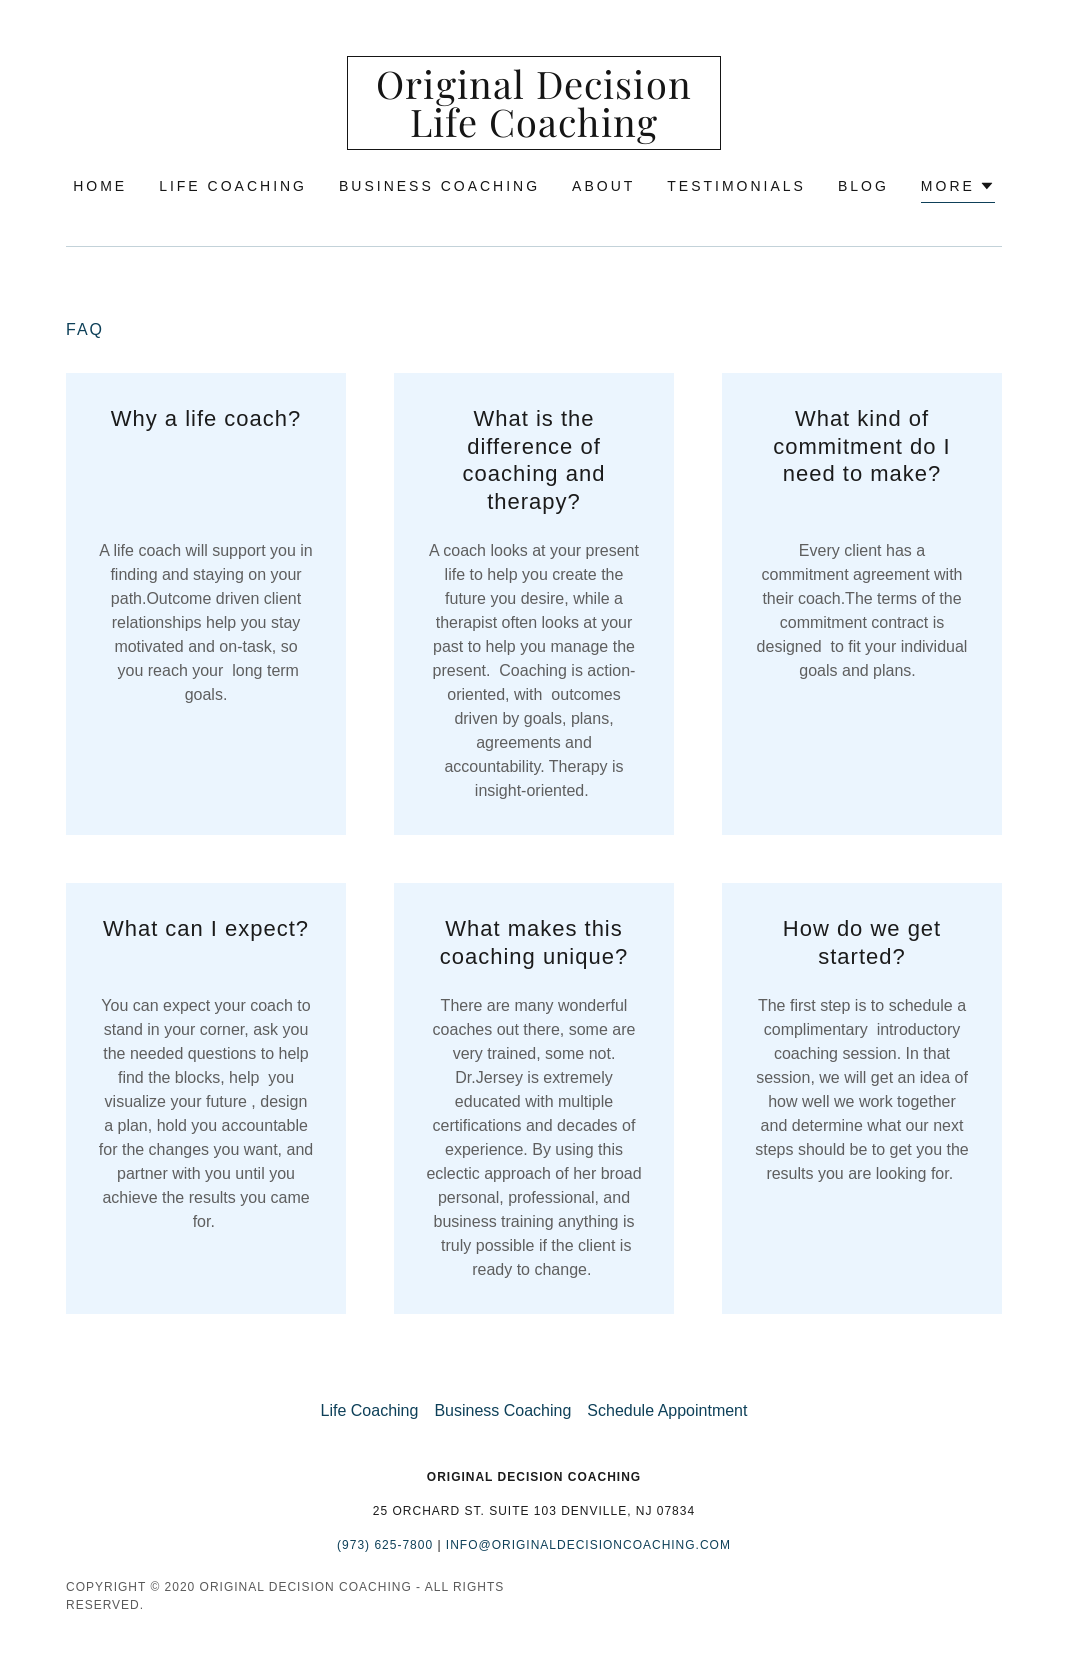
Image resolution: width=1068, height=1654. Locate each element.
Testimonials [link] (736, 186)
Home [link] (100, 186)
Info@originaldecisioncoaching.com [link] (588, 1545)
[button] (958, 188)
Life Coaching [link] (233, 186)
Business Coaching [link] (439, 186)
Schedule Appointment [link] (667, 1410)
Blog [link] (863, 186)
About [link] (603, 186)
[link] (534, 131)
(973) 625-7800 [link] (385, 1545)
